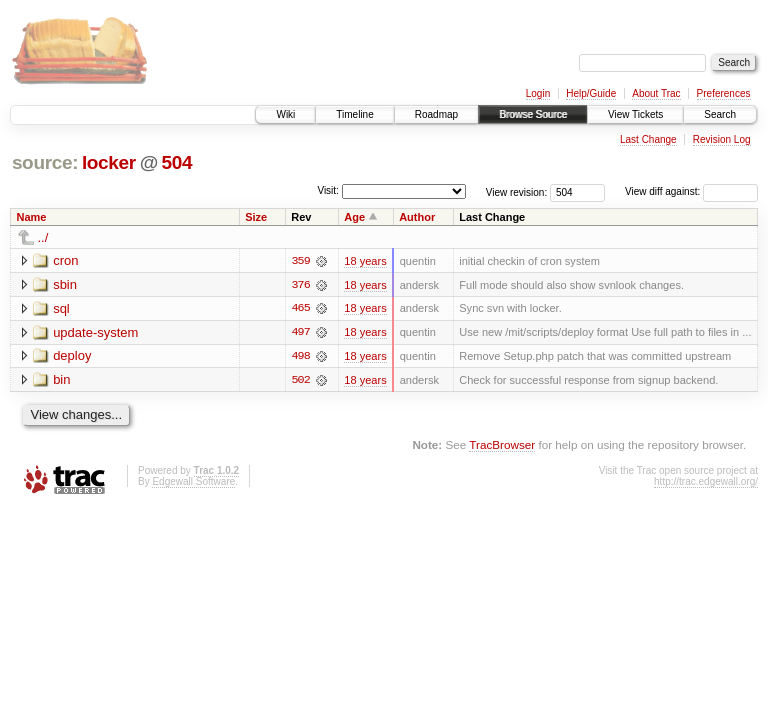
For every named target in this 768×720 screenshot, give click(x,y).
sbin (65, 284)
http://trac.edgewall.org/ (706, 482)
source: (45, 162)
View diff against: (691, 191)
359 (301, 261)
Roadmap (436, 114)
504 (177, 162)
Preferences (724, 93)
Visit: (328, 190)
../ (43, 237)
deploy (72, 356)
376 (301, 285)
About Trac (656, 93)
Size (256, 217)
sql (61, 308)
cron (65, 260)
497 (301, 333)
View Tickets (635, 114)
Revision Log (722, 139)
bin (61, 380)
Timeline (354, 114)
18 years (365, 261)
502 (301, 381)
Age (354, 217)
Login (538, 93)
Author (417, 217)
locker (109, 162)
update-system (95, 332)
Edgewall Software (193, 482)
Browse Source (533, 114)
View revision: (517, 191)
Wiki (285, 114)
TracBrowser (502, 445)
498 (301, 357)
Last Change (648, 139)
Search (720, 114)
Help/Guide (591, 93)
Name (32, 217)
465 (301, 309)
